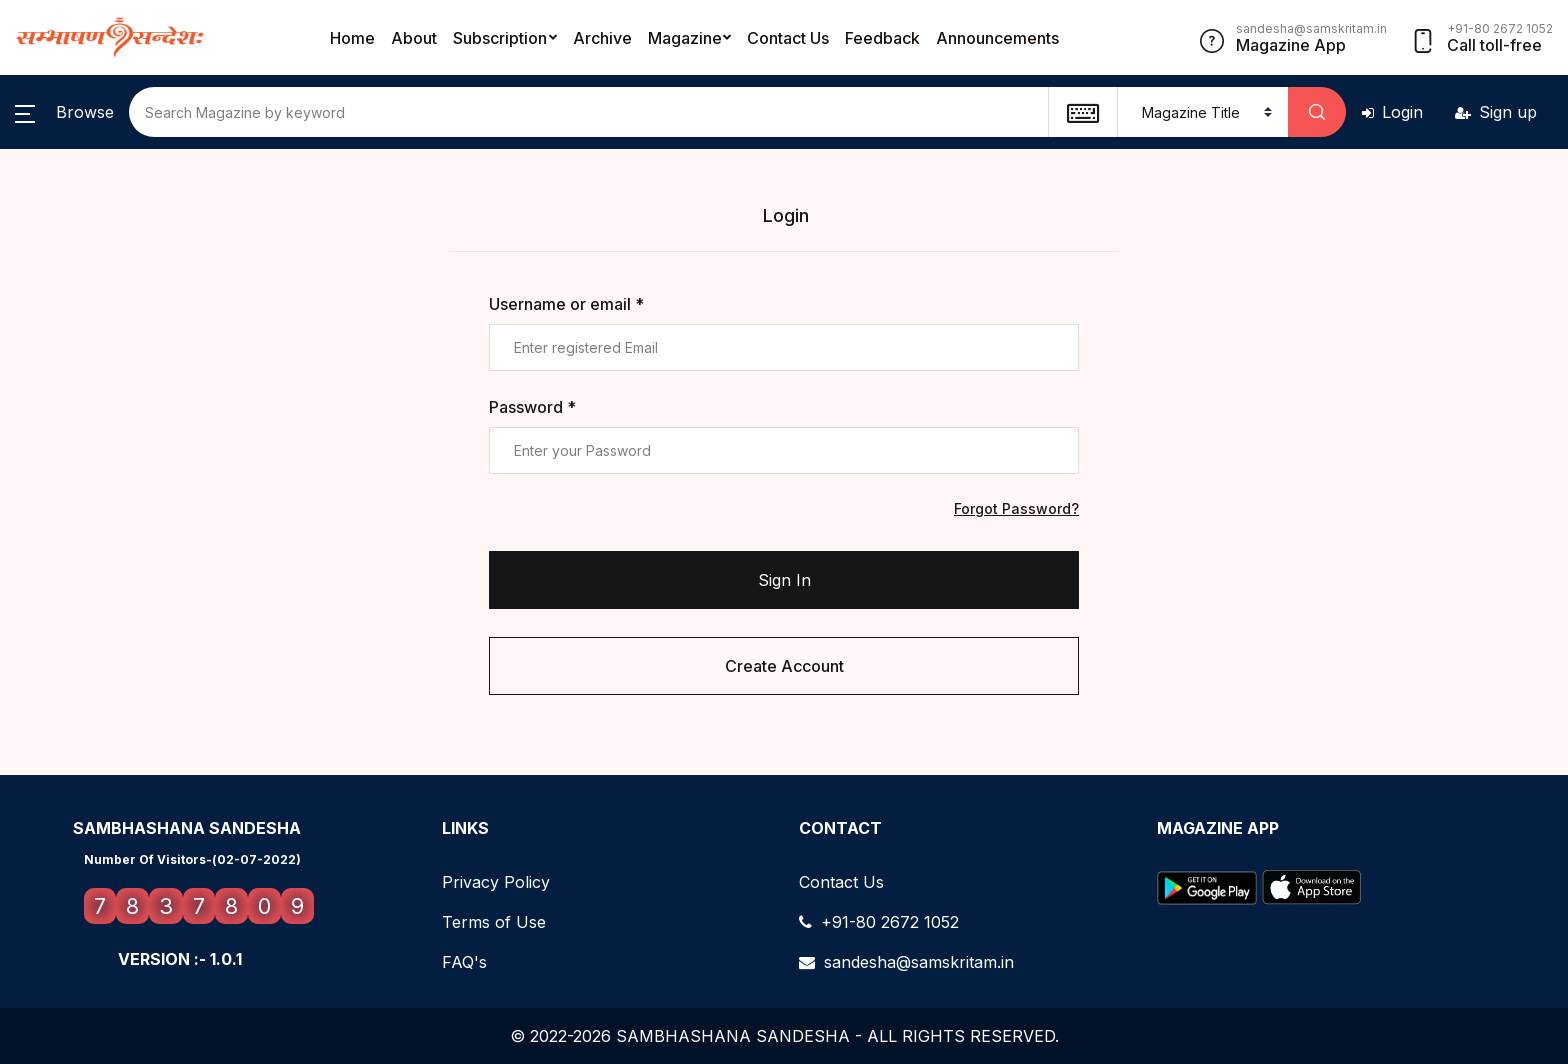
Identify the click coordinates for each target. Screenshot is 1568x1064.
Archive (602, 38)
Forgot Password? (1016, 508)
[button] (64, 112)
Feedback (882, 38)
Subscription (500, 38)
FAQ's (464, 962)
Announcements (997, 38)
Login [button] (1392, 112)
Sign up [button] (1496, 112)
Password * (532, 407)
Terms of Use (494, 922)
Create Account (784, 666)
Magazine (685, 38)
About (414, 38)
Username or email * (566, 304)
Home (352, 38)
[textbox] (1082, 112)
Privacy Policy (496, 882)
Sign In (784, 580)
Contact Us (788, 38)
